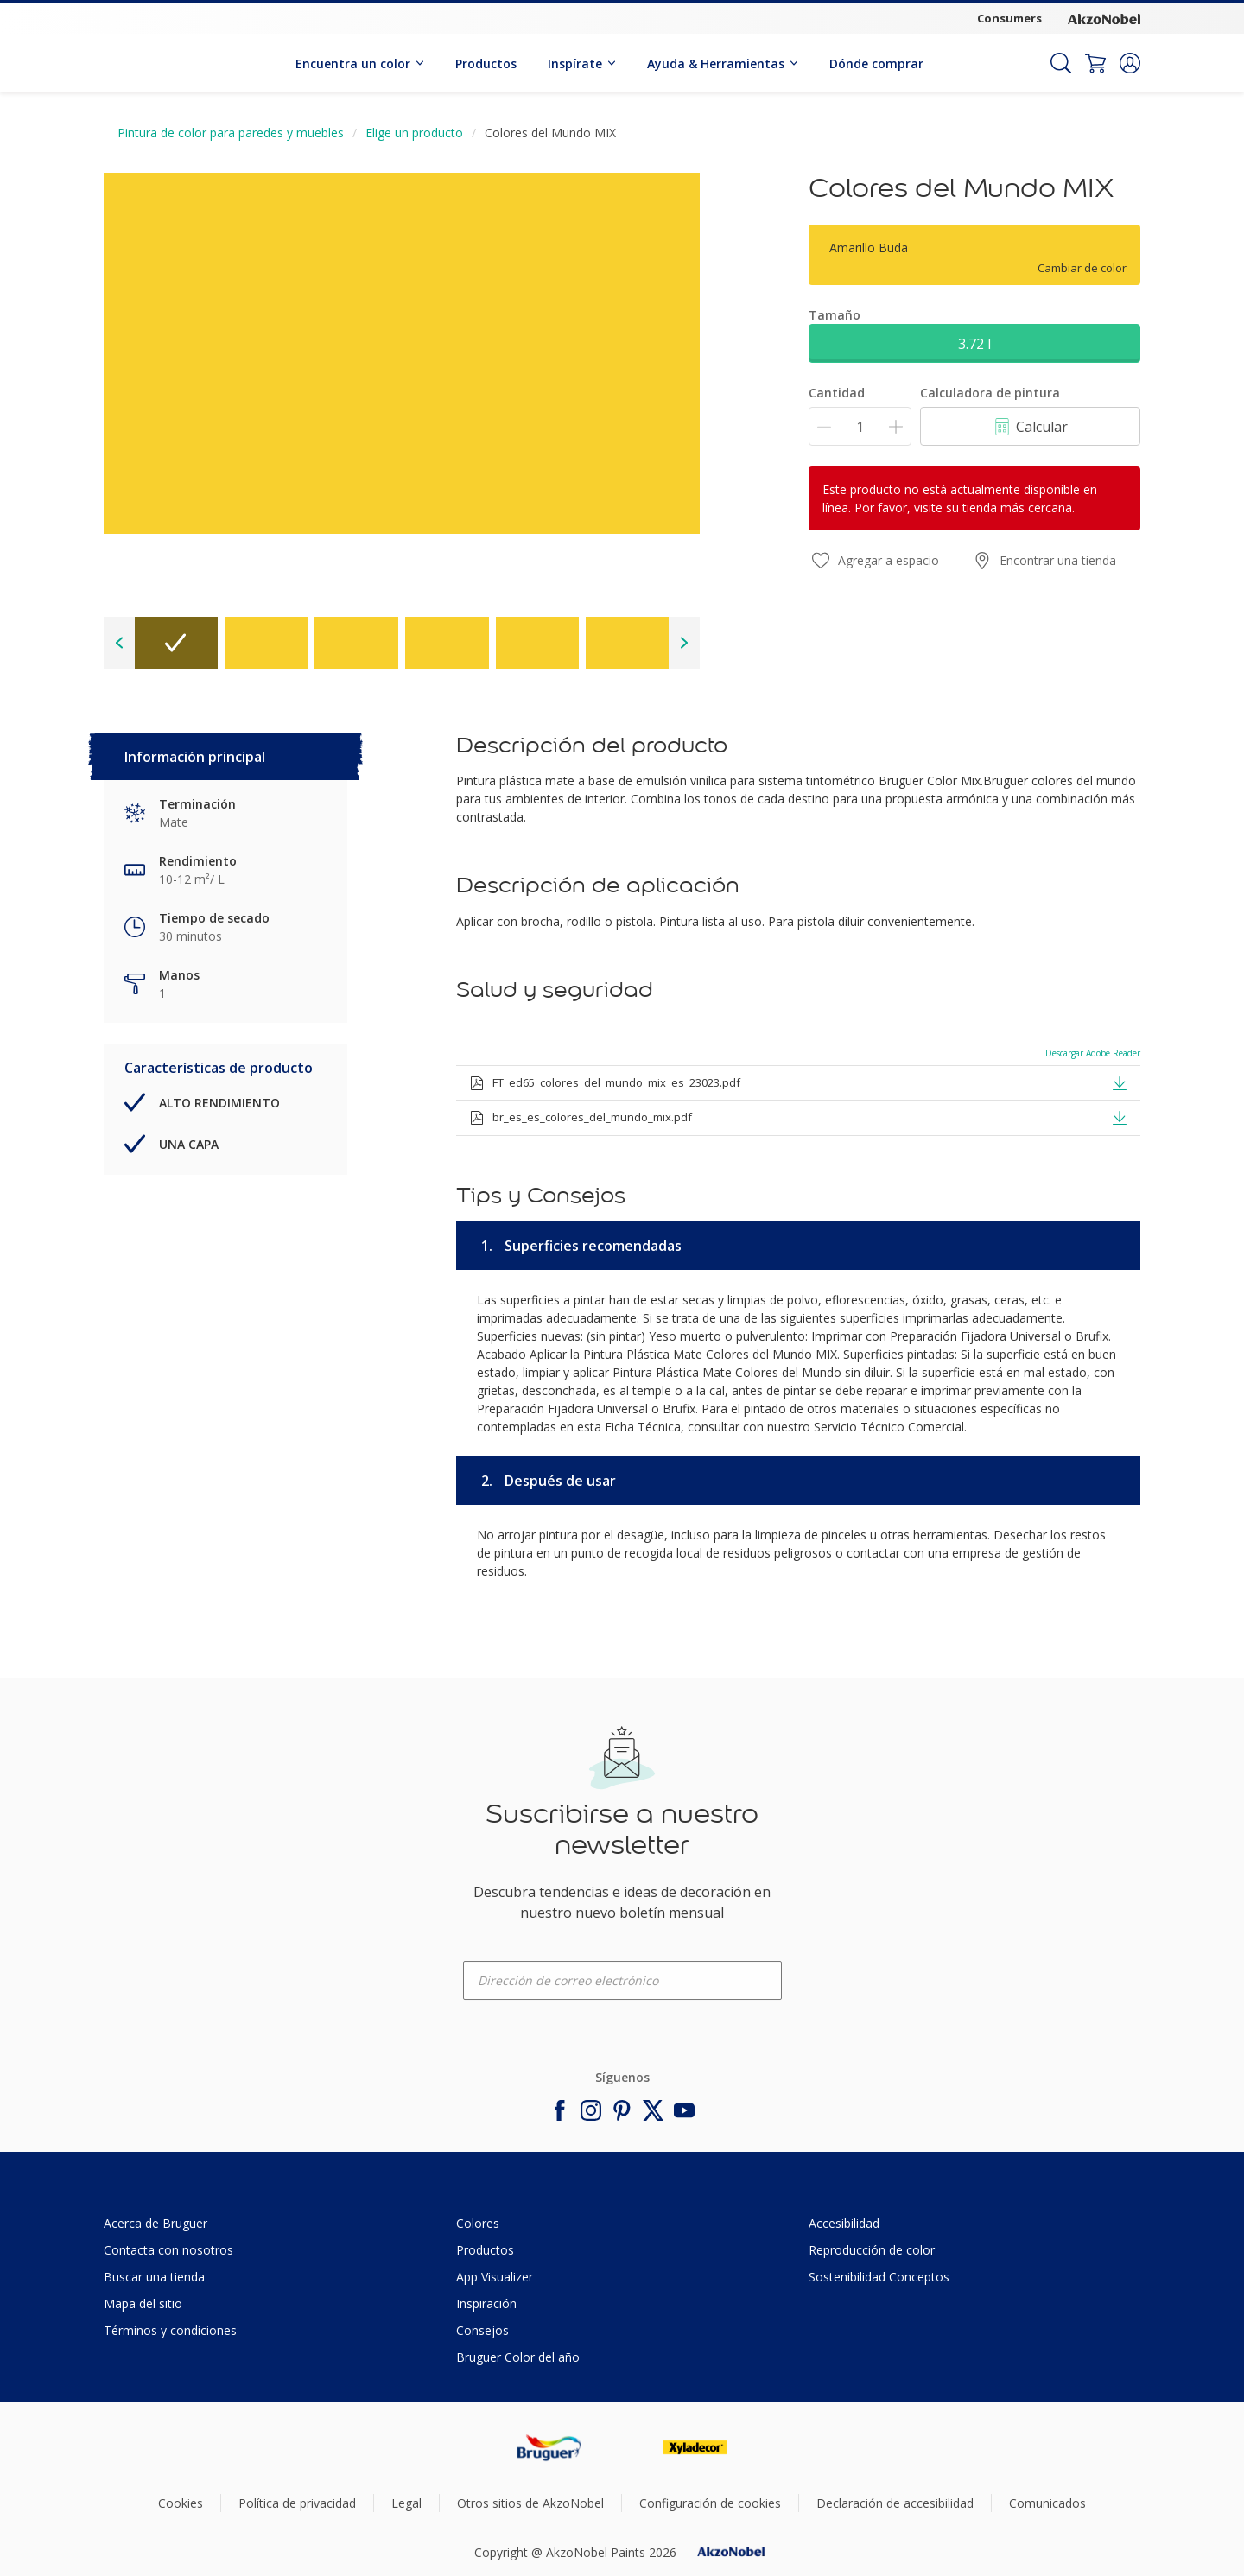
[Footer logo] (549, 2448)
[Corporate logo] (1104, 19)
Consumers (1009, 18)
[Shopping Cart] (1095, 63)
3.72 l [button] (974, 343)
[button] (1130, 63)
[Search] (1060, 63)
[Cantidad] (860, 426)
